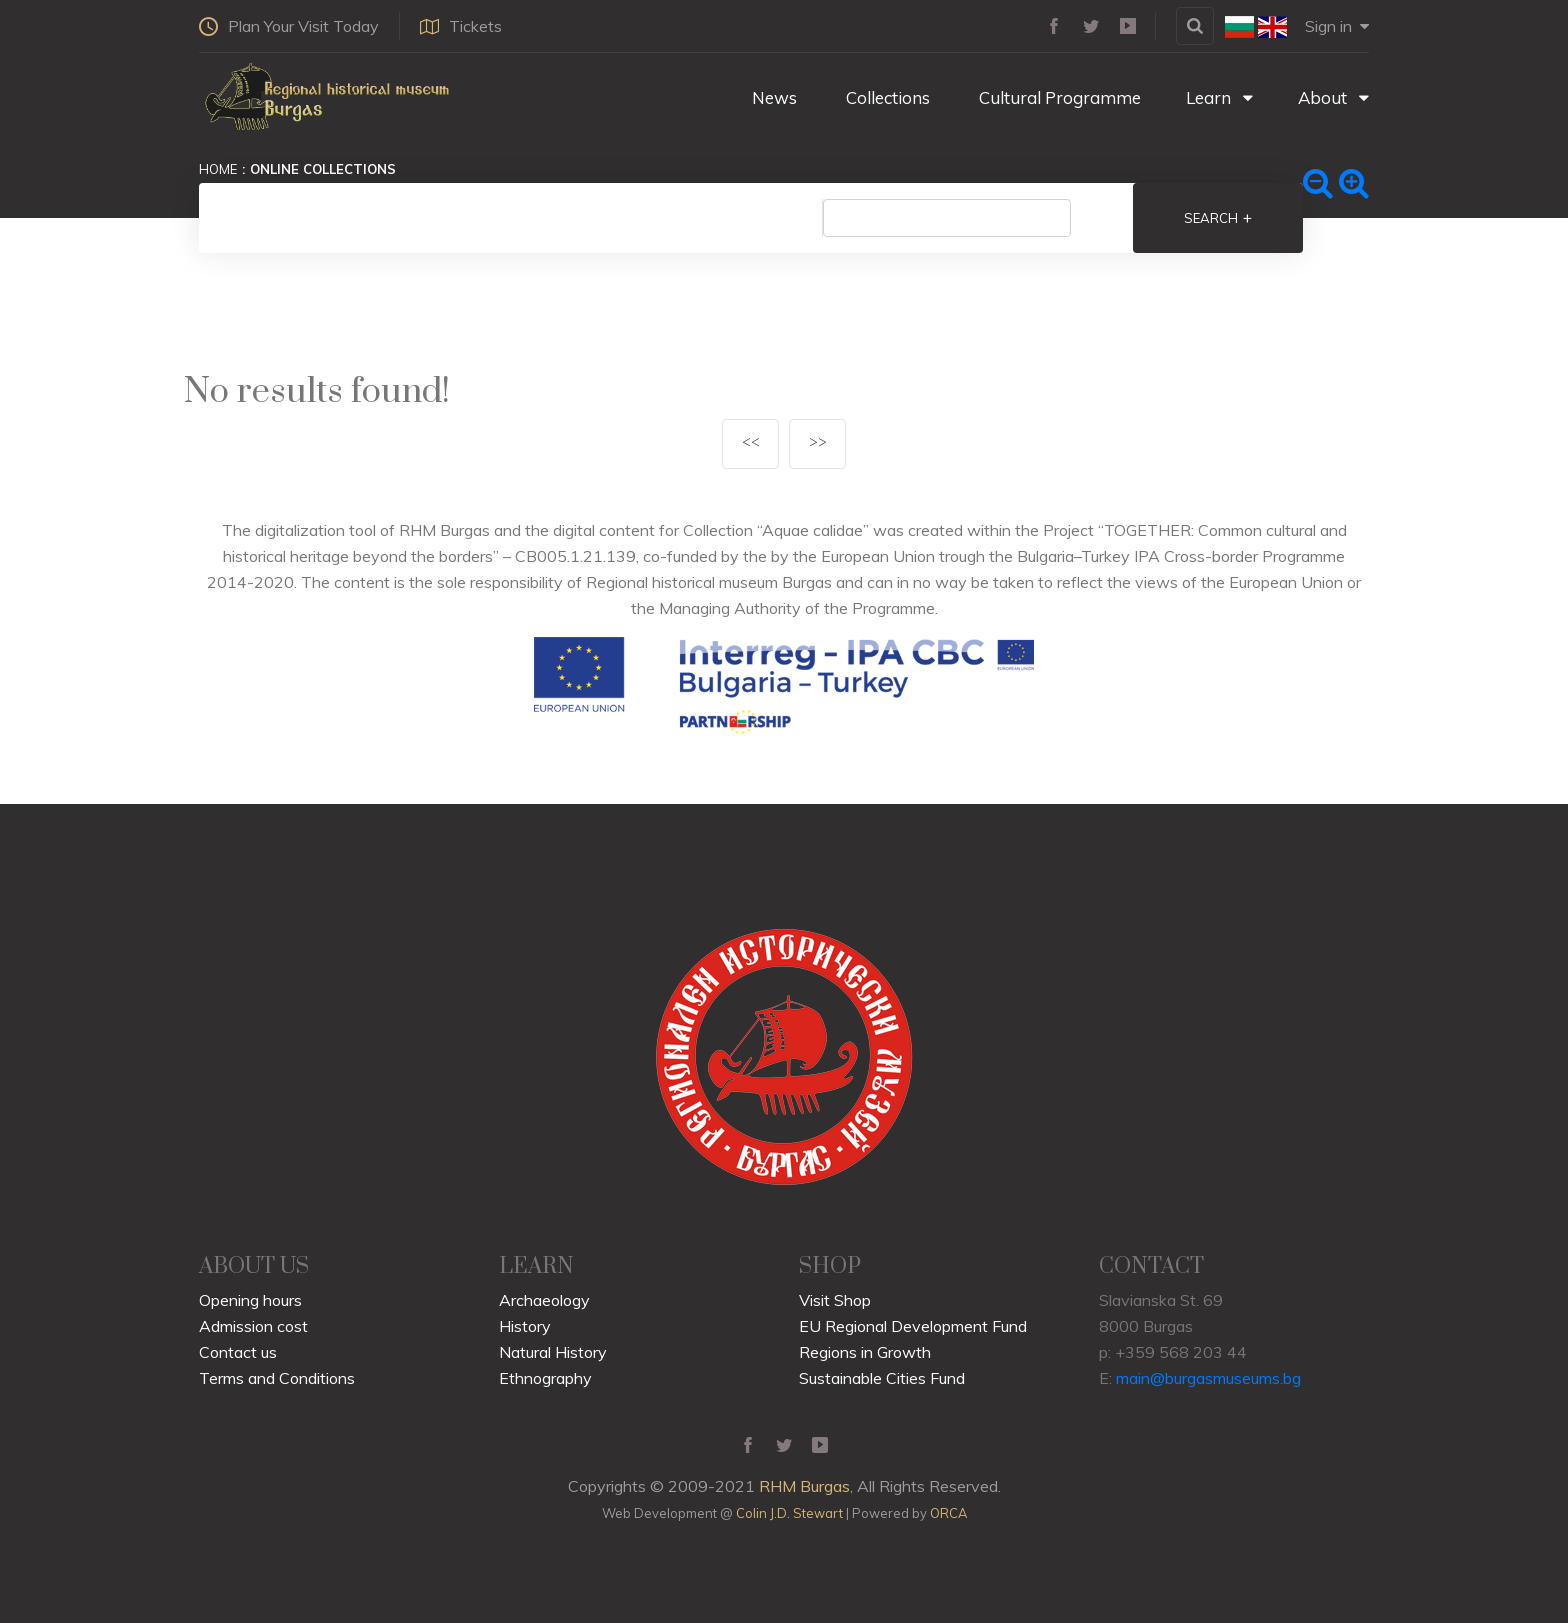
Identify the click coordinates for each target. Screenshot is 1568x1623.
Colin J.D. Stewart (789, 1513)
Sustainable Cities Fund (882, 1378)
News (772, 97)
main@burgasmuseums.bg (1208, 1378)
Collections (886, 97)
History (525, 1326)
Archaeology (544, 1300)
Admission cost (253, 1326)
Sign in (1337, 26)
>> (818, 443)
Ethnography (545, 1378)
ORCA (948, 1513)
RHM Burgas (804, 1486)
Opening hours (250, 1300)
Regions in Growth (865, 1352)
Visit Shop (835, 1300)
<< (751, 443)
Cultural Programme (1058, 97)
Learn (1219, 97)
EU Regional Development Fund (913, 1326)
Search (1218, 218)
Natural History (553, 1352)
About (1333, 97)
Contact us (238, 1352)
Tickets (461, 26)
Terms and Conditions (277, 1378)
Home (218, 169)
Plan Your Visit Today (289, 26)
